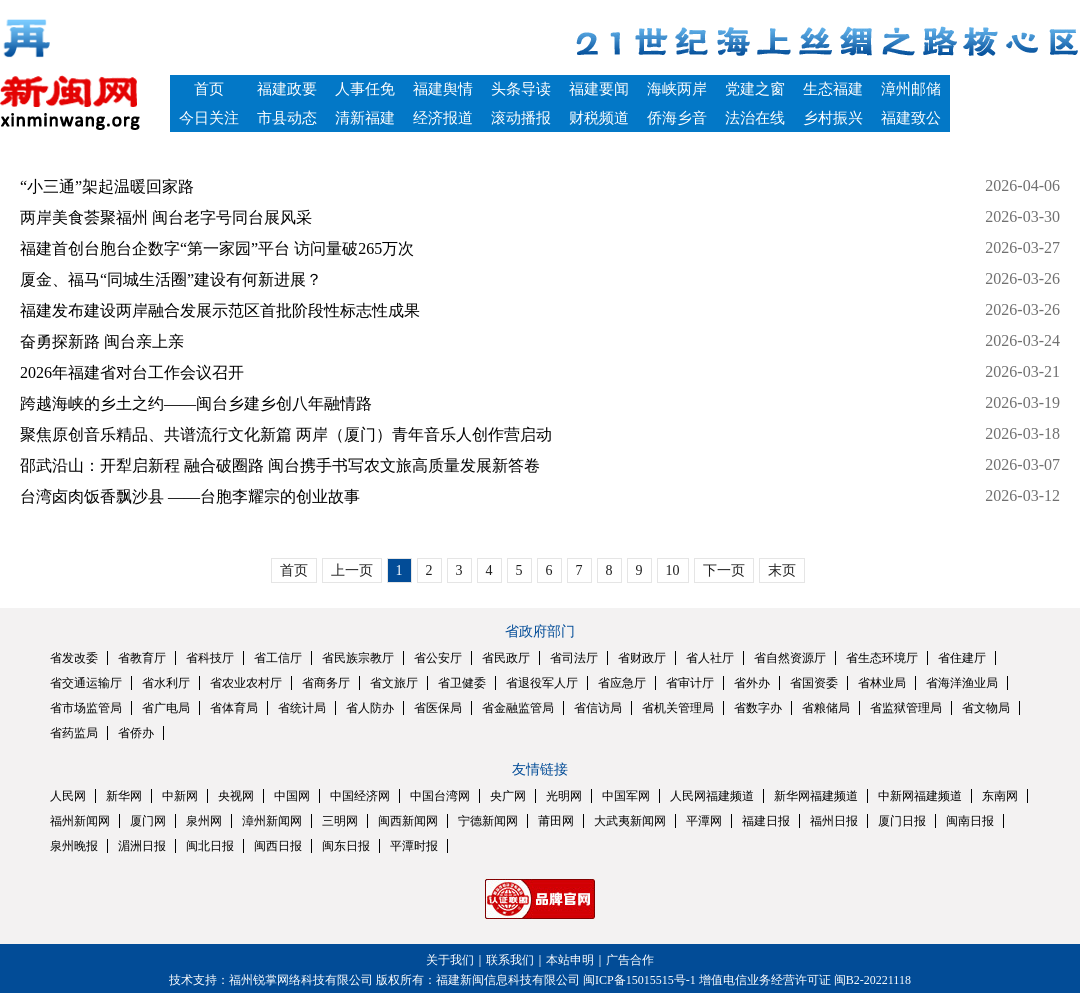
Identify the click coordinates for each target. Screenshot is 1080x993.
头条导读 (521, 89)
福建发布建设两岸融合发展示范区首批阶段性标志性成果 (220, 310)
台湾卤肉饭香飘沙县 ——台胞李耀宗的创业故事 (190, 496)
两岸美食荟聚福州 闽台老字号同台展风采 (166, 217)
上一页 (352, 570)
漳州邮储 (911, 89)
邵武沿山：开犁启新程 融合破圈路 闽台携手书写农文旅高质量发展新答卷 (280, 465)
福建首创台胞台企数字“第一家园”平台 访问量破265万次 (217, 248)
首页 (209, 89)
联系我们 (510, 960)
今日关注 (209, 118)
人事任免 (365, 89)
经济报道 (443, 118)
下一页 (724, 570)
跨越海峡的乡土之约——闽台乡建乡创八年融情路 (196, 403)
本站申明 (570, 960)
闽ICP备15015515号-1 (639, 980)
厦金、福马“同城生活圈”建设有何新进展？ (171, 279)
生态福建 (833, 89)
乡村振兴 (833, 118)
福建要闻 (599, 89)
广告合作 (630, 960)
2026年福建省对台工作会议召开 (132, 372)
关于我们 (450, 960)
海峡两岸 (677, 89)
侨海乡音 (677, 118)
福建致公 (911, 118)
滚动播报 (521, 118)
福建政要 (287, 89)
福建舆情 (443, 89)
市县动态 (287, 118)
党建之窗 (755, 89)
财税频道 (599, 118)
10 (673, 570)
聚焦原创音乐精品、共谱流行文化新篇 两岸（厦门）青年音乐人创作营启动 (286, 434)
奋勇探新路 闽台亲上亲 (102, 341)
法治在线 (755, 118)
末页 (782, 570)
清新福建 (365, 118)
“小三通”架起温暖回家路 (107, 186)
